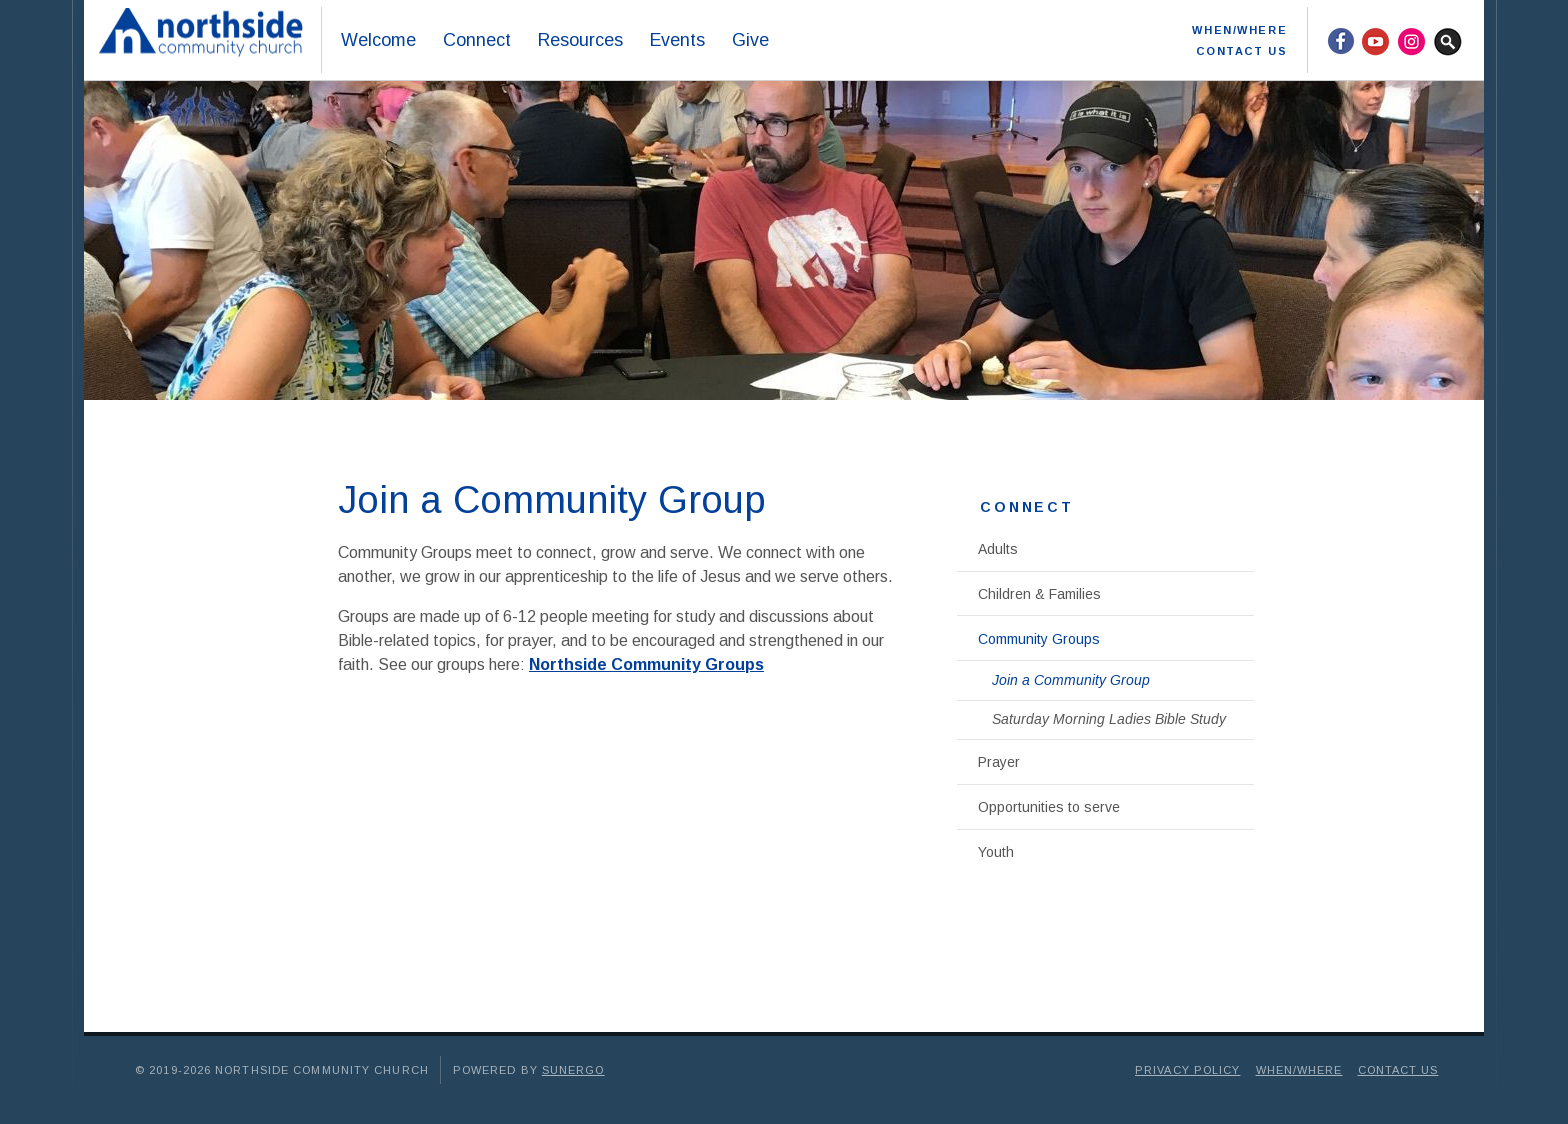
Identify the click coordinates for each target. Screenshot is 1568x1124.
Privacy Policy (1187, 1070)
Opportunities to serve (1049, 807)
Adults (998, 549)
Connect (476, 40)
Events (677, 40)
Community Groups (1039, 639)
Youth (996, 852)
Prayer (999, 762)
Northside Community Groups (646, 664)
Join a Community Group (1071, 680)
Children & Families (1039, 594)
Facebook (1340, 40)
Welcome (378, 40)
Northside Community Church (205, 40)
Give (750, 40)
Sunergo (573, 1070)
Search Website (1448, 40)
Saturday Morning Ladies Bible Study (1109, 719)
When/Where (1239, 30)
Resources (580, 40)
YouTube (1376, 40)
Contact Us (1241, 51)
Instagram (1412, 40)
